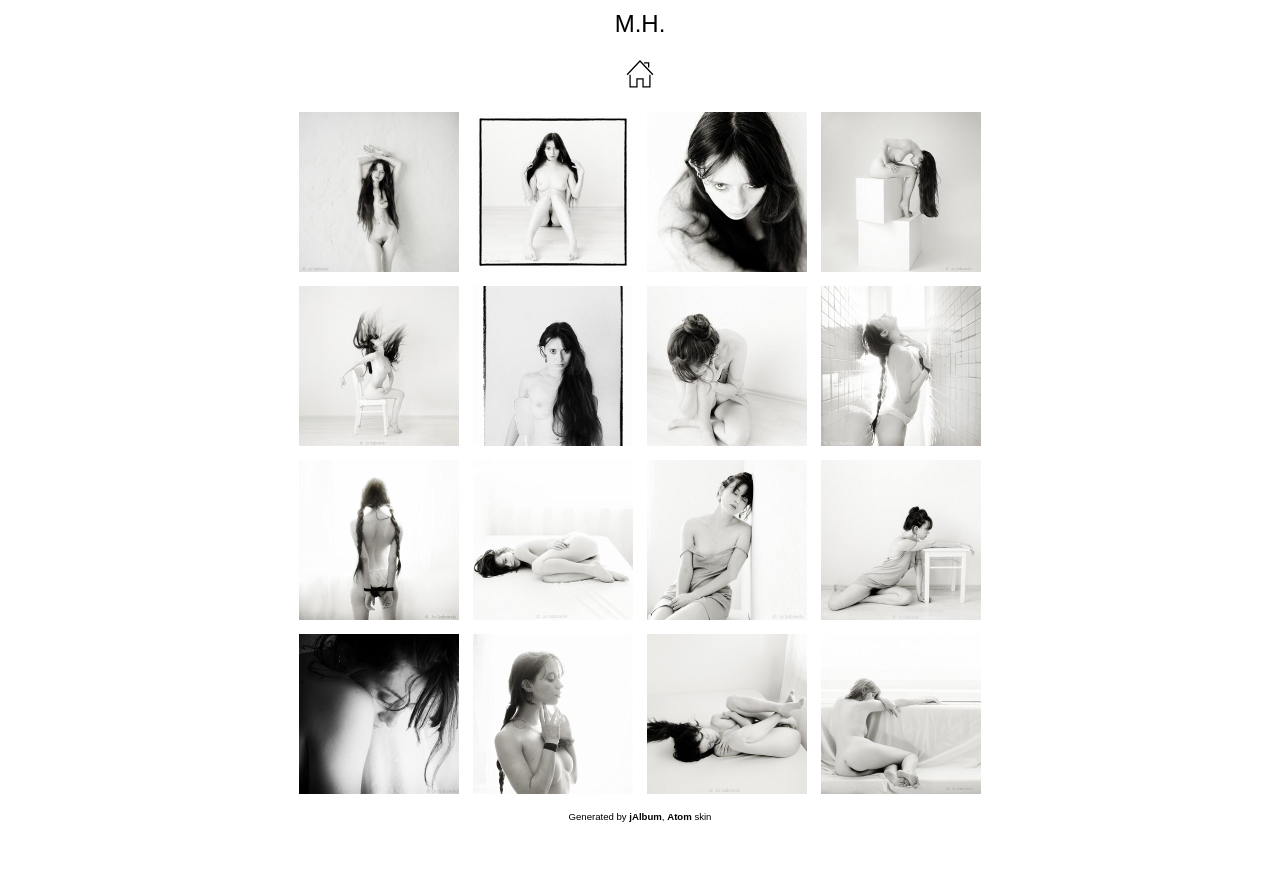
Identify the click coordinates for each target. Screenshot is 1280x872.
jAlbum (645, 816)
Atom (679, 816)
